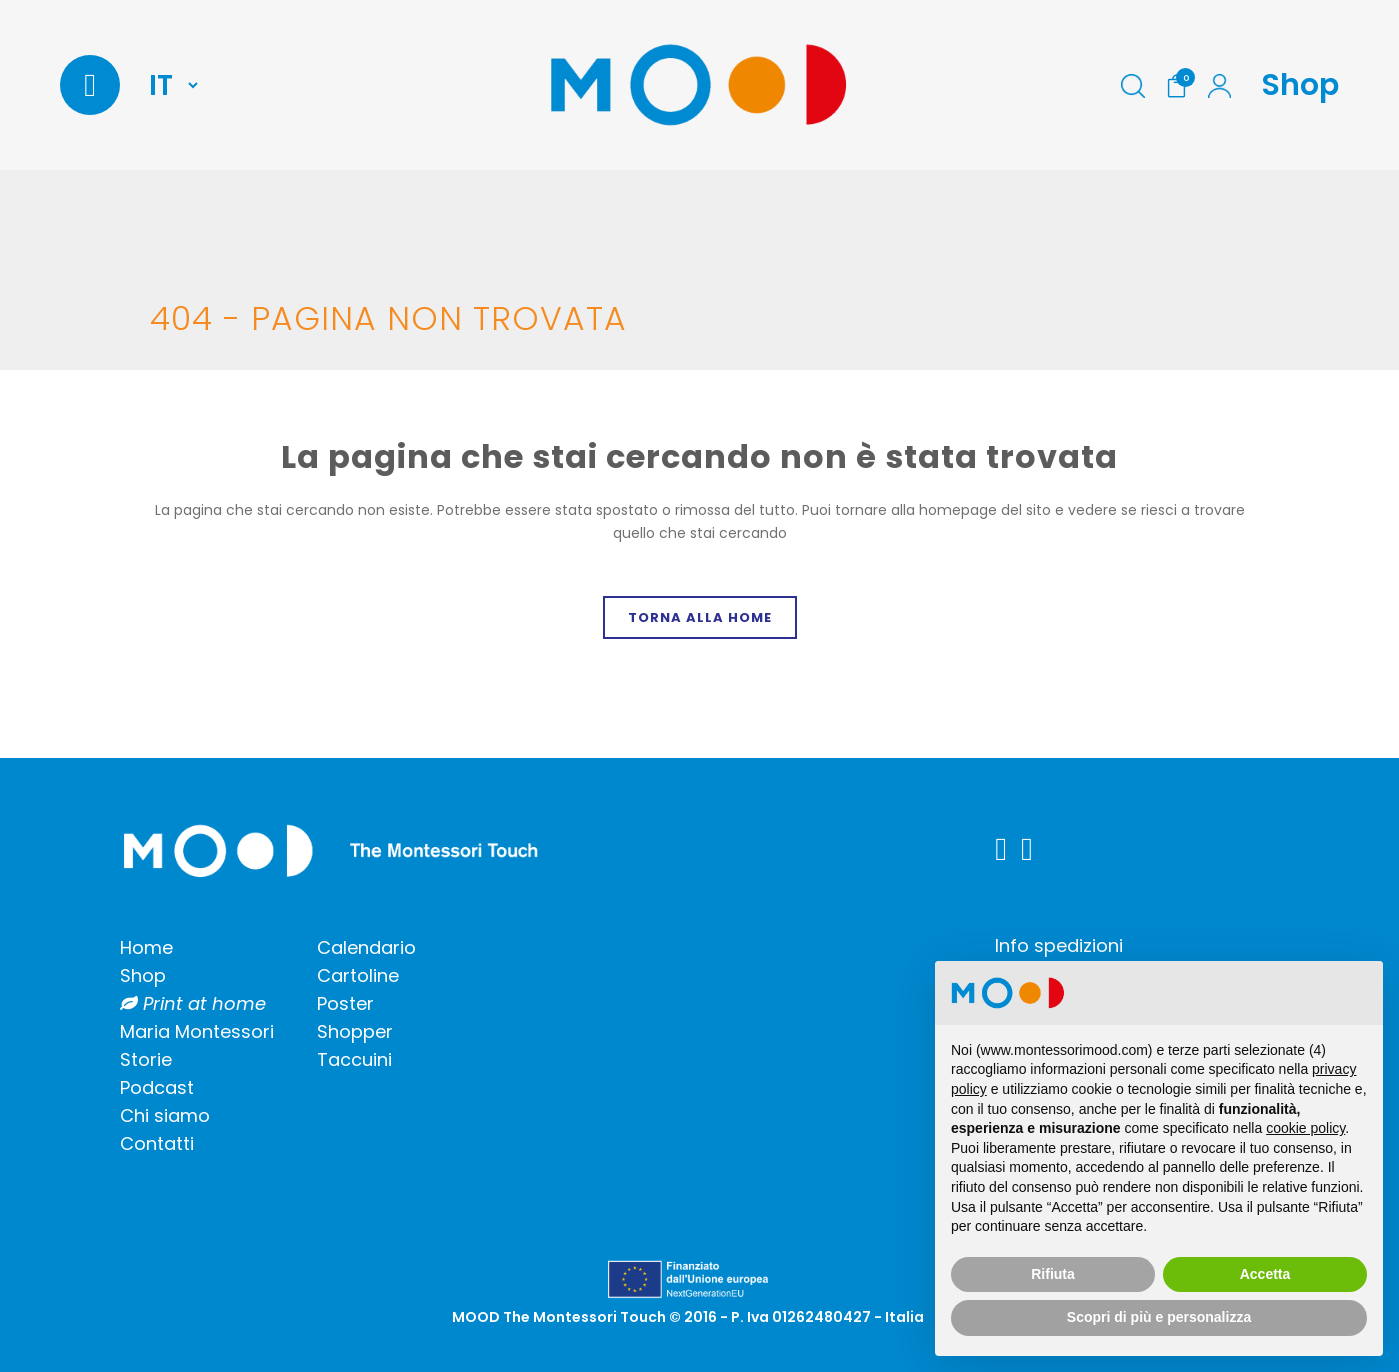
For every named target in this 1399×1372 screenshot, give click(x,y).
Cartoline (358, 975)
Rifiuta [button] (1053, 1274)
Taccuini (354, 1059)
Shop (1300, 85)
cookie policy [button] (1305, 1128)
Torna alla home (700, 617)
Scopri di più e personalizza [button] (1159, 1317)
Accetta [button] (1265, 1274)
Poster (345, 1003)
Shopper (355, 1031)
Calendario (366, 947)
